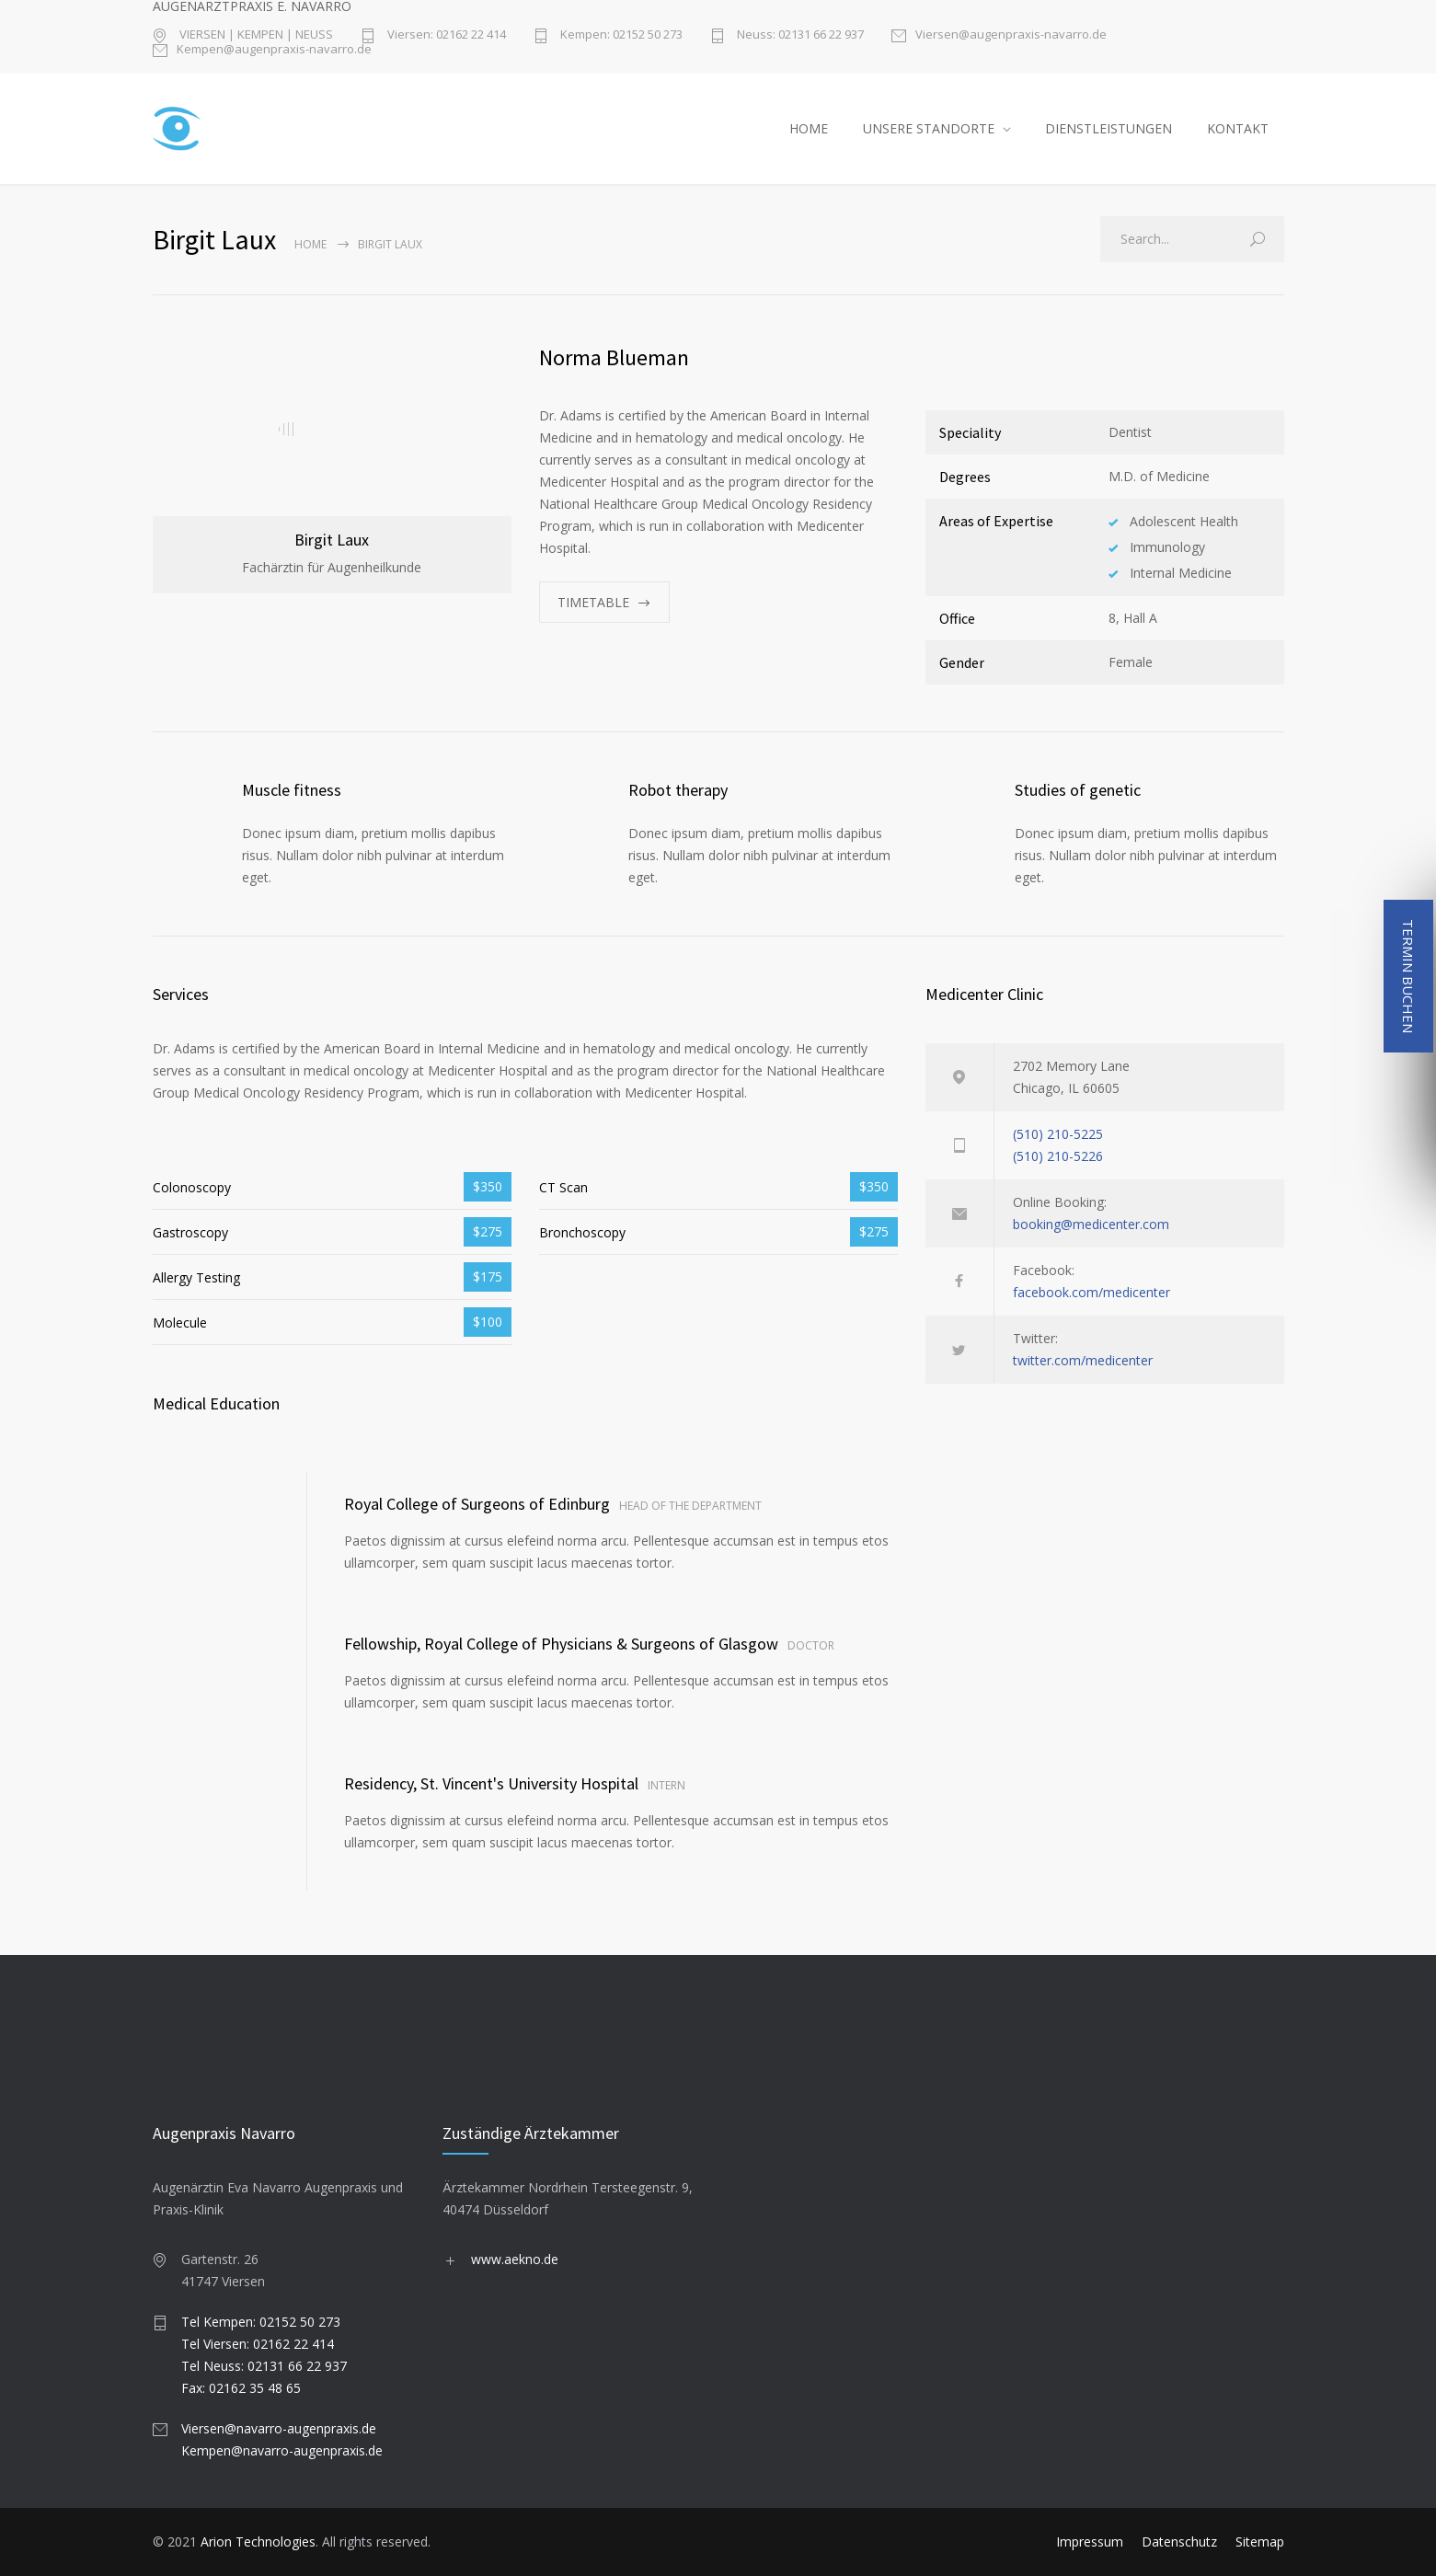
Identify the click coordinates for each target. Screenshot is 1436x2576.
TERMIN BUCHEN (1408, 976)
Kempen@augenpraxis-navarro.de (274, 50)
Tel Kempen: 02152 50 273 (260, 2321)
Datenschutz (1179, 2541)
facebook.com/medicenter (1091, 1292)
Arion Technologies (258, 2541)
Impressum (1089, 2541)
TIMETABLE (593, 602)
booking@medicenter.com (1091, 1224)
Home (310, 244)
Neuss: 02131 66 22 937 (799, 35)
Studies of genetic (1078, 789)
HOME (808, 128)
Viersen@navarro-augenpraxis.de (278, 2428)
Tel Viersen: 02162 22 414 (257, 2343)
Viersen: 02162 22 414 (445, 35)
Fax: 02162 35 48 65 (241, 2388)
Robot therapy (678, 789)
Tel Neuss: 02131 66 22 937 (264, 2366)
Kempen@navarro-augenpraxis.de (282, 2450)
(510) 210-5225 (1058, 1134)
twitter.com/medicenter (1083, 1360)
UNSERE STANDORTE (928, 128)
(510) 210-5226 (1058, 1156)
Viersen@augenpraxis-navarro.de (1011, 35)
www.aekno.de (514, 2259)
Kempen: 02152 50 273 (620, 35)
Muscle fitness (291, 789)
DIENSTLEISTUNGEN (1108, 128)
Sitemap (1259, 2541)
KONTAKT (1238, 128)
